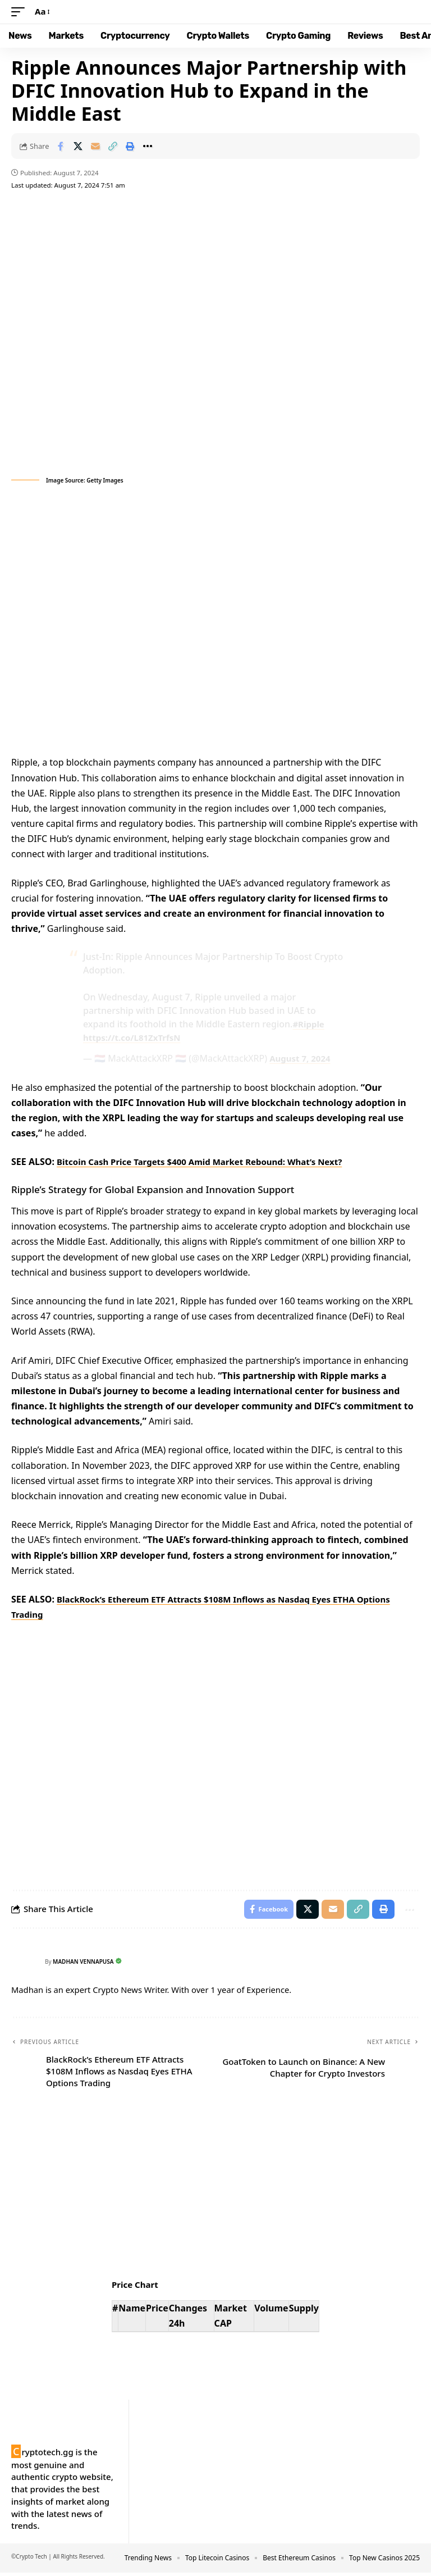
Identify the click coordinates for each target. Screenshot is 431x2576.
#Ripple (309, 1024)
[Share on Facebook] (60, 146)
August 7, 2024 (301, 1058)
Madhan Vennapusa (88, 1965)
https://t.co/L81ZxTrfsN (135, 1037)
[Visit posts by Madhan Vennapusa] (25, 1965)
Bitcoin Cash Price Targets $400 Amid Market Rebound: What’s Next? (209, 1161)
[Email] (95, 146)
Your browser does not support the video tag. (215, 622)
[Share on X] (78, 146)
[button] (20, 11)
